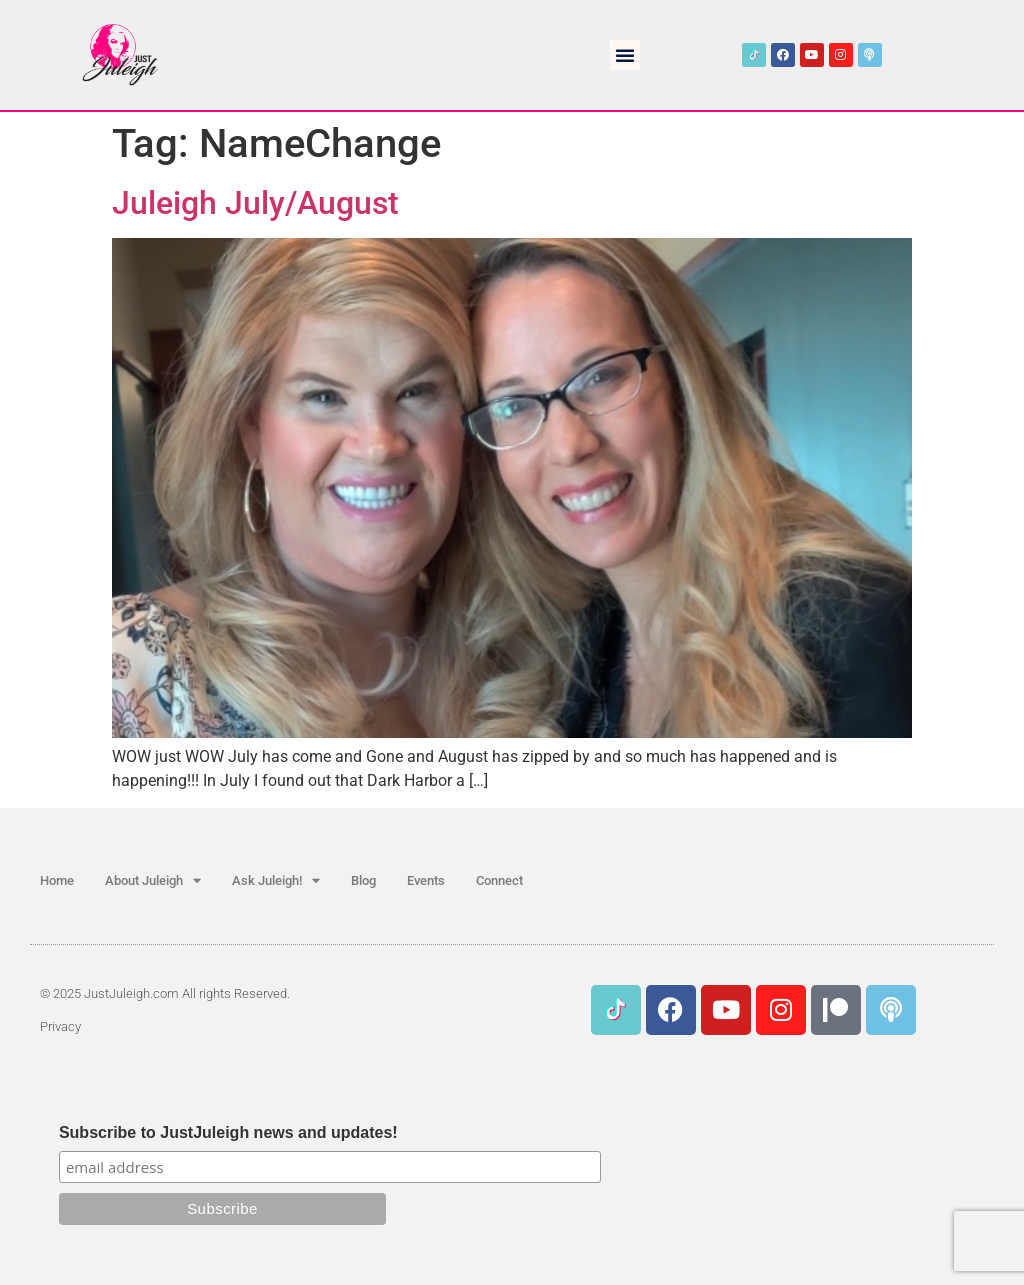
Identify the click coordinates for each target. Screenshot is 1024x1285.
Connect (499, 880)
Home (57, 880)
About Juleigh (153, 880)
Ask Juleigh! (276, 880)
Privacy (60, 1026)
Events (426, 880)
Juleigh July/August (255, 203)
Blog (363, 880)
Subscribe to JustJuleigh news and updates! (228, 1133)
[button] (625, 55)
